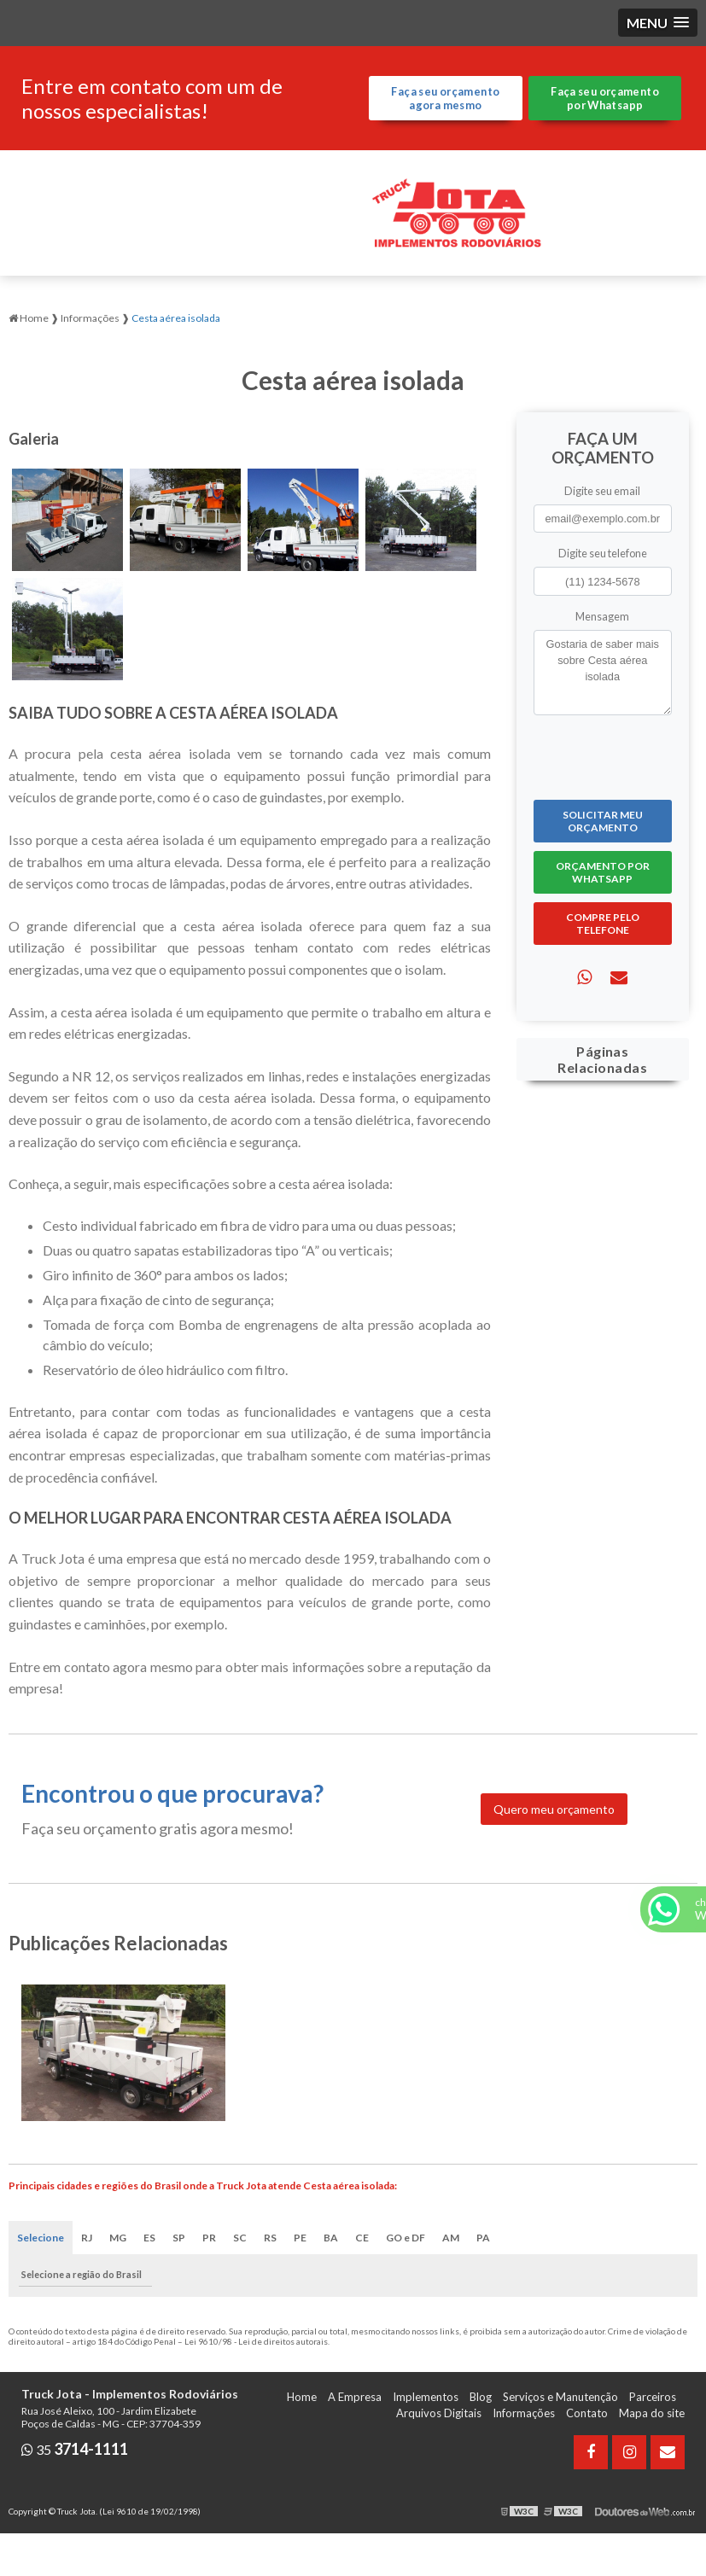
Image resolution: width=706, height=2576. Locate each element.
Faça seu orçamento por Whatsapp (605, 98)
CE (362, 2237)
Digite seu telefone (602, 553)
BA (331, 2237)
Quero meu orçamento (554, 1809)
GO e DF (405, 2237)
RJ (86, 2237)
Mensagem (602, 616)
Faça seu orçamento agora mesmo (445, 98)
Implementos (425, 2397)
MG (117, 2237)
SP (178, 2237)
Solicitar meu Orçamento (603, 821)
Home (302, 2397)
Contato (587, 2413)
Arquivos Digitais (438, 2413)
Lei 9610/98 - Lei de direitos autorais (256, 2341)
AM (450, 2237)
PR (209, 2237)
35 (74, 2449)
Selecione (40, 2237)
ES (149, 2237)
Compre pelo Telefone (602, 923)
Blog (481, 2397)
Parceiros (652, 2397)
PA (483, 2237)
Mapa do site (652, 2413)
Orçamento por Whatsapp (603, 872)
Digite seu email (602, 491)
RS (270, 2237)
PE (300, 2237)
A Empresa (355, 2397)
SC (240, 2237)
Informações (524, 2413)
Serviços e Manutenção (560, 2397)
